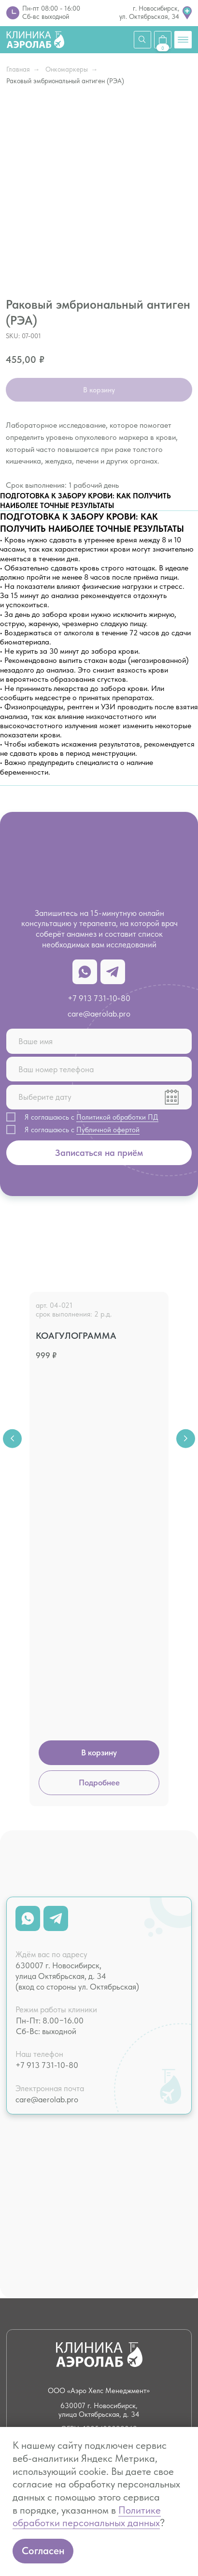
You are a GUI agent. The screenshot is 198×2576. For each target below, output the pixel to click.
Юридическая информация (134, 2318)
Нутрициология (136, 2166)
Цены (34, 2283)
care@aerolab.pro (99, 1013)
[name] (99, 1041)
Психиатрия (130, 2152)
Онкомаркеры (66, 70)
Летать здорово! (38, 2209)
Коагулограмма (76, 1335)
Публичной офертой (108, 1129)
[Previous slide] (12, 1365)
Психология (130, 2137)
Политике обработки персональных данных (87, 2516)
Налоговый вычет (43, 2318)
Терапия (37, 2166)
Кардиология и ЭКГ (45, 2186)
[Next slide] (185, 1365)
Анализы (38, 2137)
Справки (38, 2228)
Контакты (126, 2283)
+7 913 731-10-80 (99, 998)
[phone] (99, 1069)
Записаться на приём (99, 1152)
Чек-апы (38, 2152)
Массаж (124, 2181)
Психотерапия (134, 2228)
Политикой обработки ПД (117, 1117)
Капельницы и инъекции (131, 2209)
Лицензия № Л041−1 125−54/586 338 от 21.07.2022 (99, 2423)
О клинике (42, 2298)
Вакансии (127, 2298)
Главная (18, 70)
